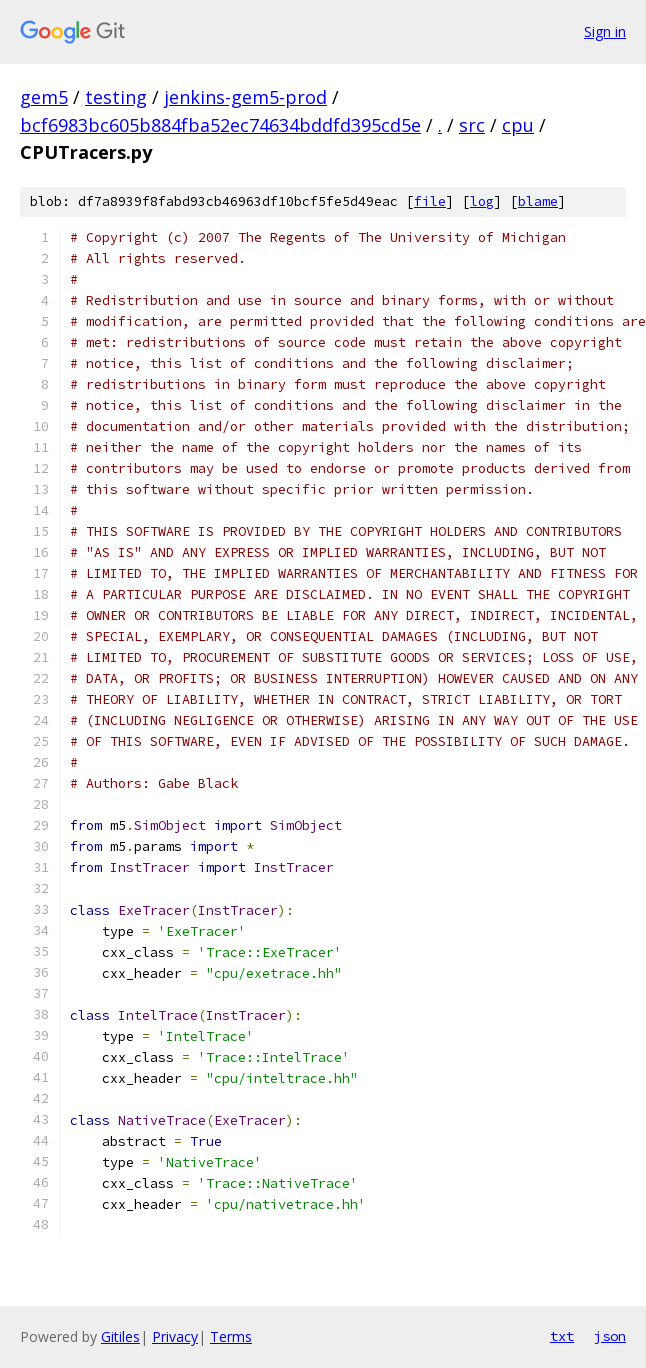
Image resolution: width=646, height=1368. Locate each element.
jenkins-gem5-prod (245, 97)
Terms (231, 1336)
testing (116, 97)
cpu (518, 125)
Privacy (175, 1336)
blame (538, 201)
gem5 (44, 97)
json (610, 1336)
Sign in (605, 31)
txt (562, 1336)
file (430, 201)
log (482, 201)
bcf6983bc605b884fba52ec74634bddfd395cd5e (220, 125)
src (472, 125)
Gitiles (120, 1336)
